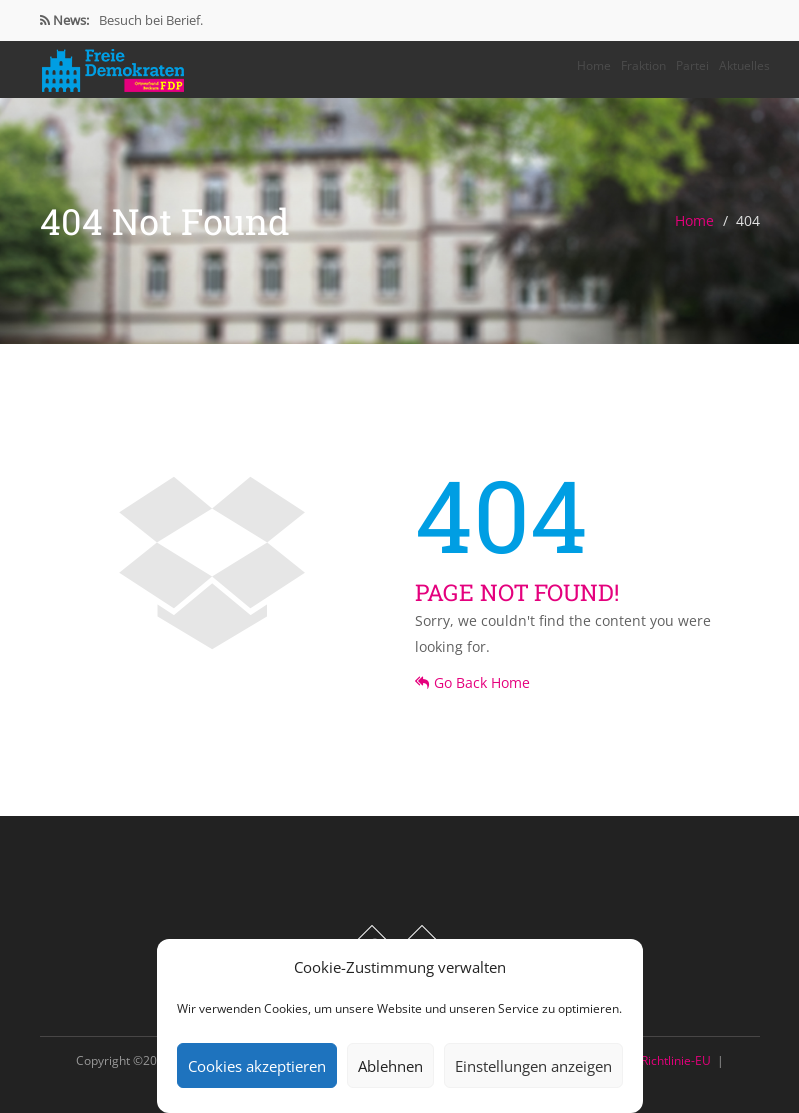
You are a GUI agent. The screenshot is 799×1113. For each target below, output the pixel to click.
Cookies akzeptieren (257, 1066)
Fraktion (643, 65)
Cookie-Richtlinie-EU (655, 1060)
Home (594, 65)
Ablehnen (390, 1066)
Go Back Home (472, 682)
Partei (692, 65)
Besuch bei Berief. (151, 20)
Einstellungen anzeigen (533, 1066)
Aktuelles (744, 65)
